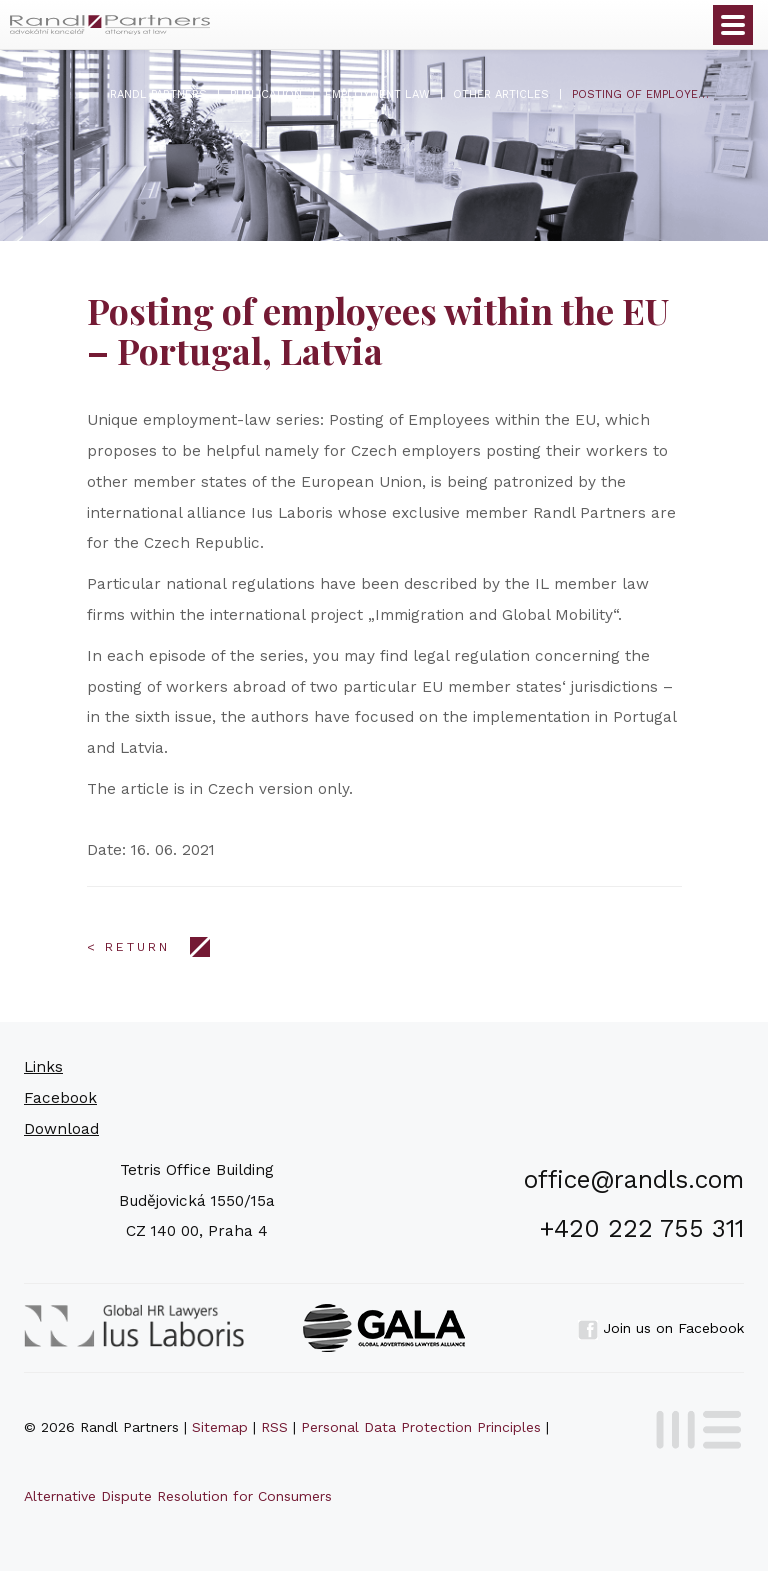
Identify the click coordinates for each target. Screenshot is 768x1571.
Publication (266, 94)
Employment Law (377, 94)
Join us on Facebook (661, 1328)
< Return (128, 947)
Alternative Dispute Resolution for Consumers (178, 1496)
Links (43, 1067)
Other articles (501, 94)
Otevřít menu (733, 25)
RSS (274, 1427)
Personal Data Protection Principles (421, 1427)
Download (61, 1129)
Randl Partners (158, 94)
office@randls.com (634, 1179)
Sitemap (220, 1427)
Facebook (60, 1098)
